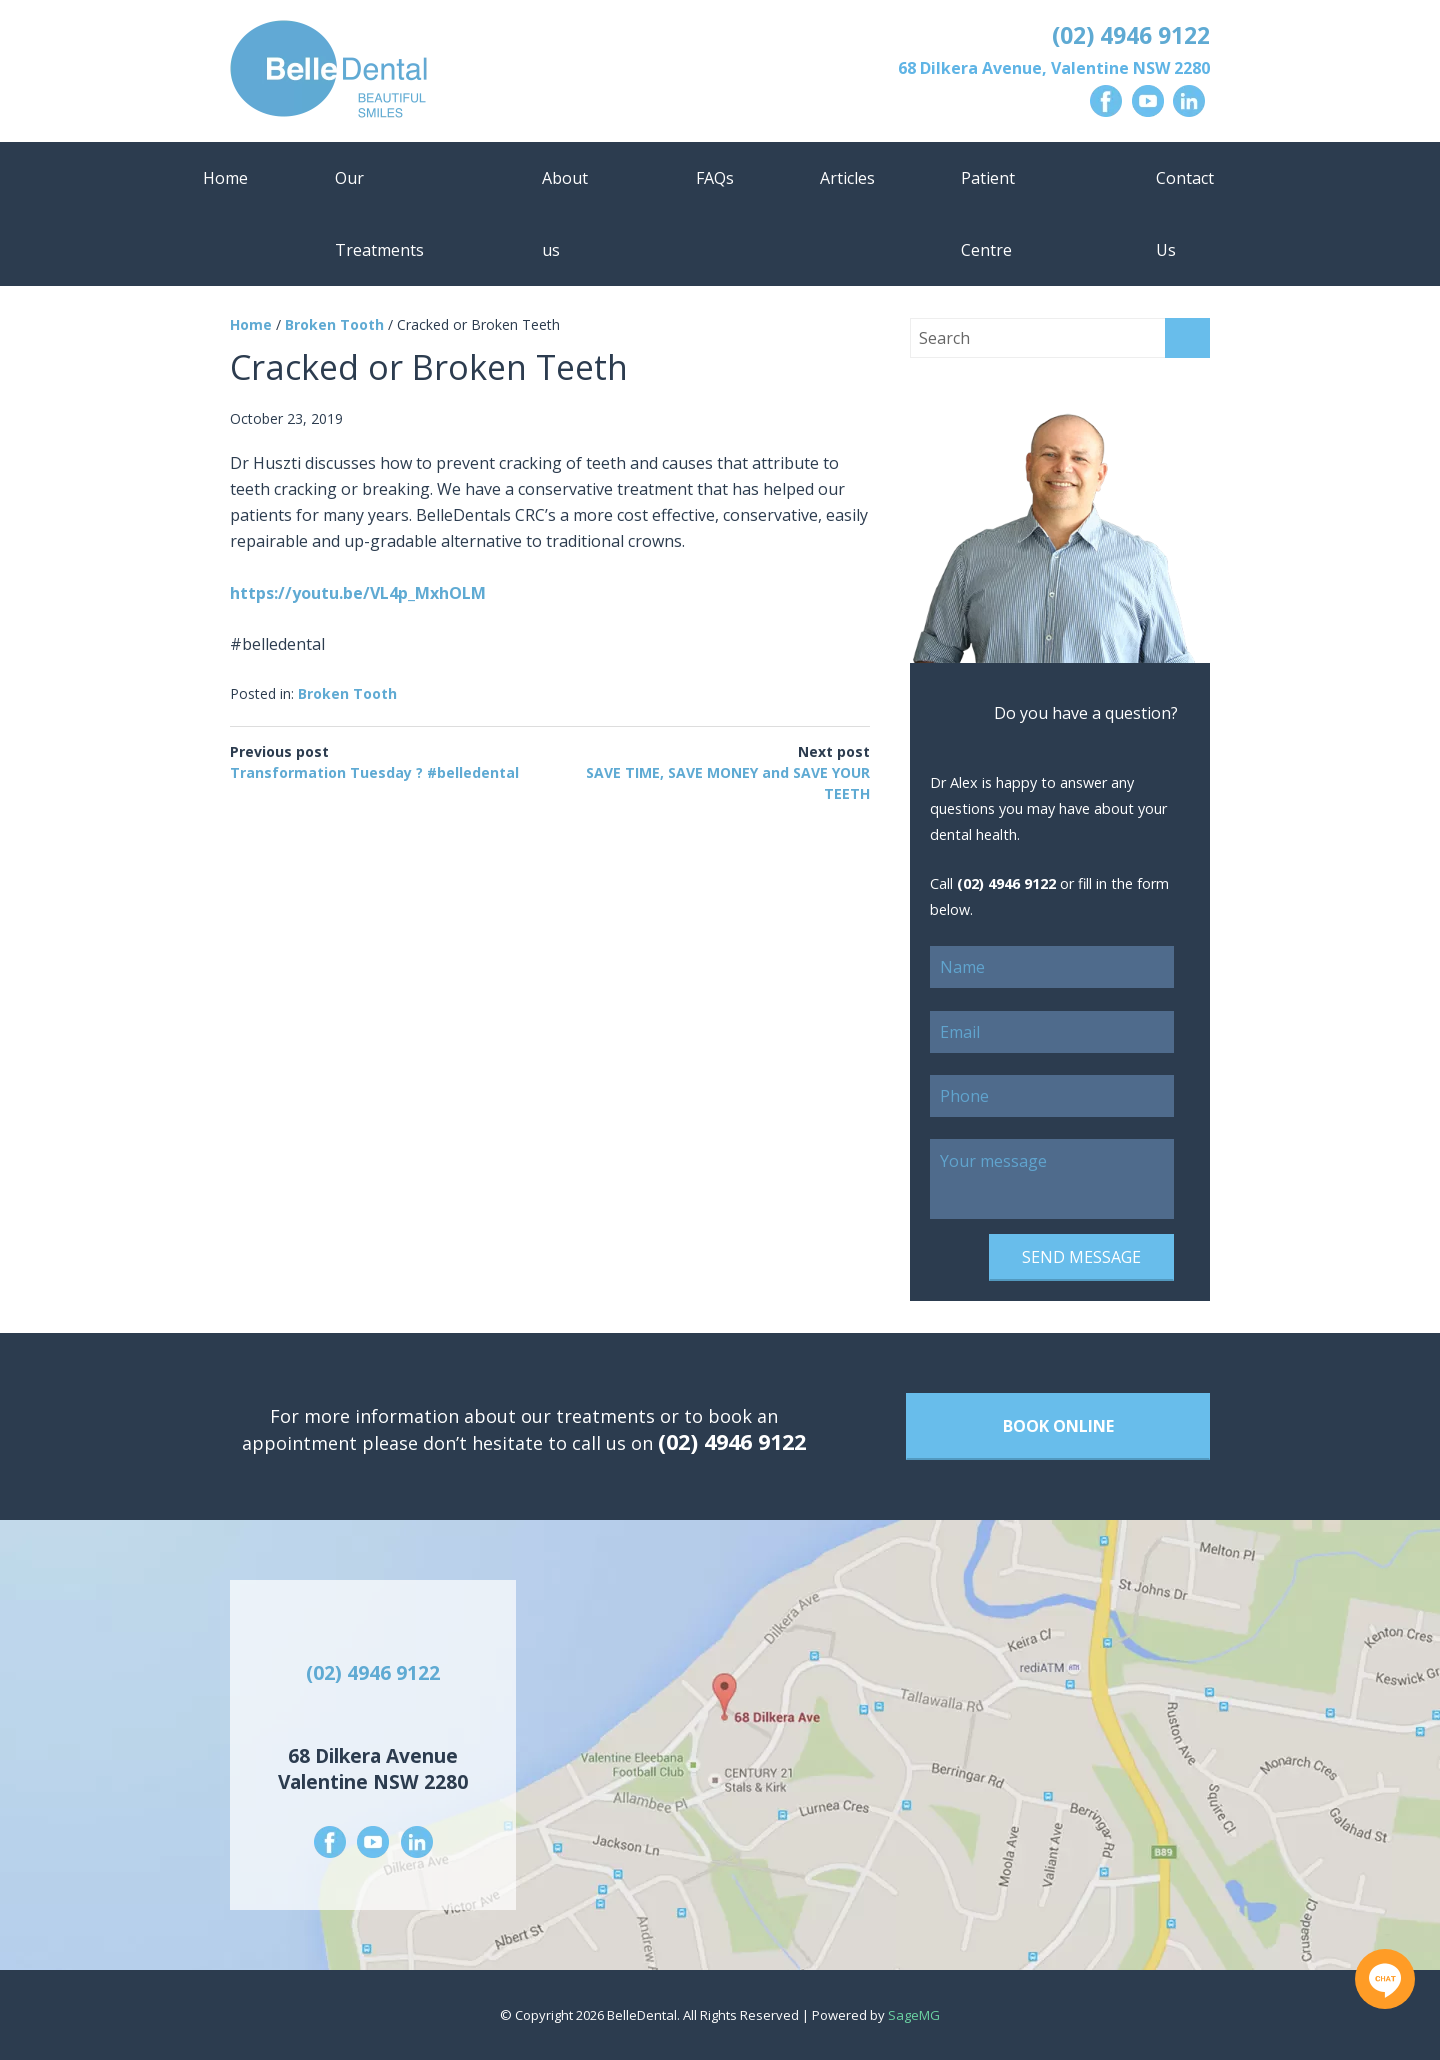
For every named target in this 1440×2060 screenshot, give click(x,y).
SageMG (914, 2015)
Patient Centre (988, 214)
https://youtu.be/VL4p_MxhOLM (358, 593)
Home (225, 178)
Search (1187, 338)
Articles (847, 178)
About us (565, 214)
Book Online (1058, 1426)
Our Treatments (379, 214)
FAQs (715, 178)
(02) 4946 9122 (1131, 35)
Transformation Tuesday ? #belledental (374, 772)
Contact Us (1185, 214)
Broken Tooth (334, 324)
